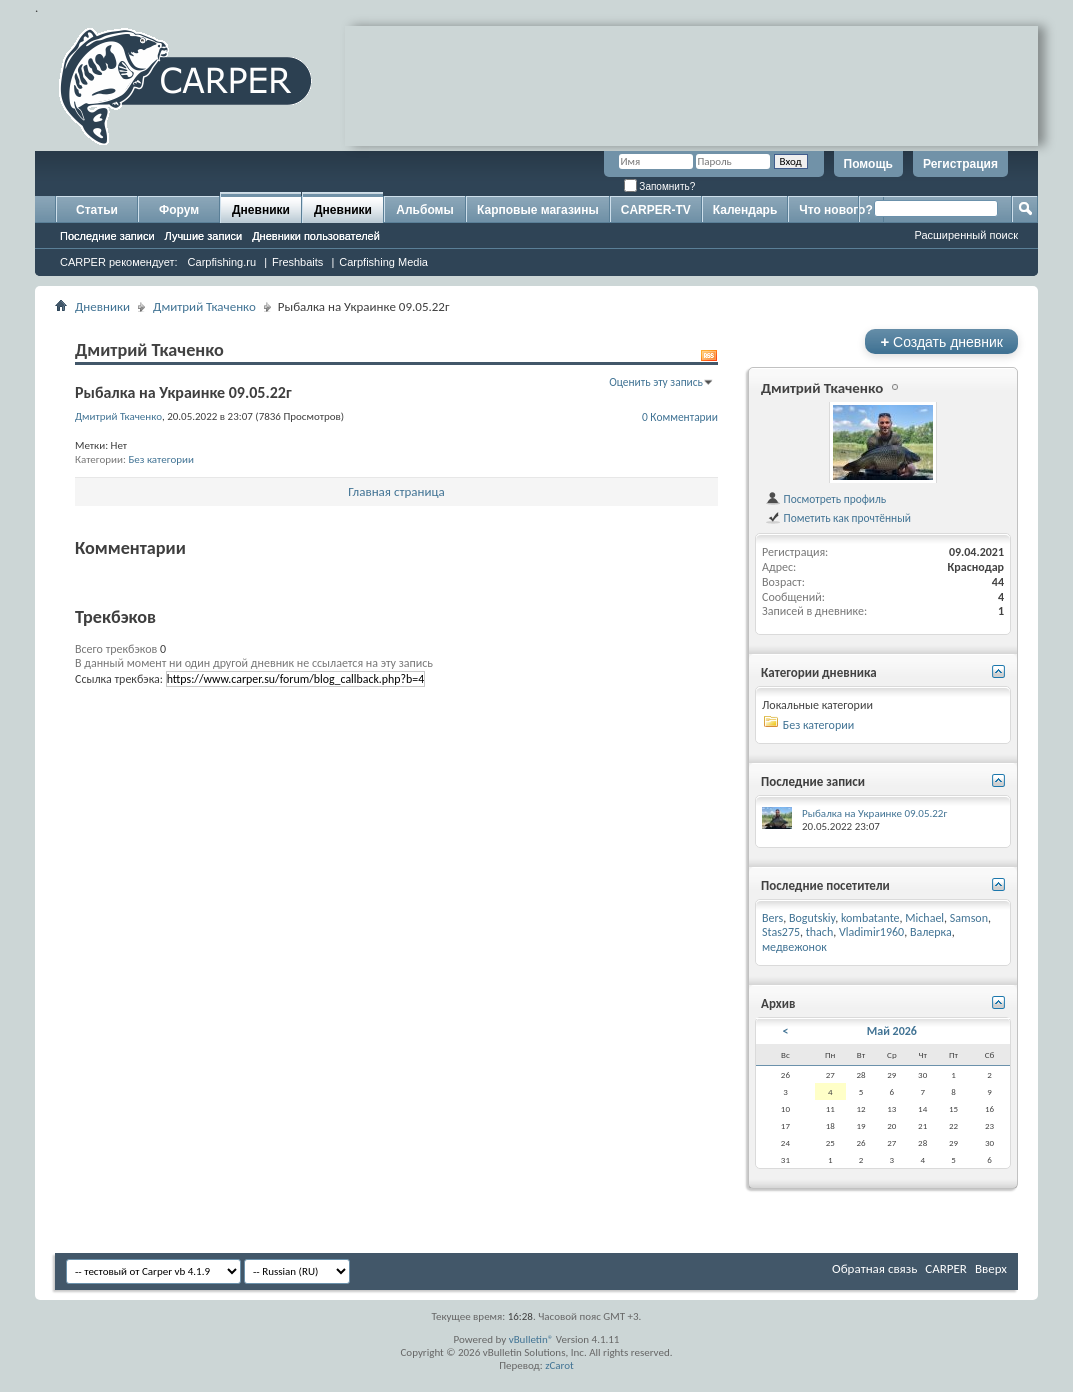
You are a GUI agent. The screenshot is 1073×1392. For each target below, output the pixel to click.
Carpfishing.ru (222, 262)
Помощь (868, 164)
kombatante (870, 918)
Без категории (161, 459)
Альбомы (424, 210)
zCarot (559, 1365)
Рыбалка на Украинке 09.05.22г (874, 813)
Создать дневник (941, 341)
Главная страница (396, 491)
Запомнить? (660, 186)
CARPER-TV (656, 210)
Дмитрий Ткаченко (204, 306)
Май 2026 (892, 1031)
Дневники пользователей (316, 236)
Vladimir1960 (871, 932)
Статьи (97, 210)
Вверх (991, 1268)
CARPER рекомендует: (119, 262)
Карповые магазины (538, 210)
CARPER (946, 1268)
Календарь (745, 210)
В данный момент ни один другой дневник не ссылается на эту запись (254, 663)
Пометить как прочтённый (838, 518)
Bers (772, 918)
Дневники (261, 210)
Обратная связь (874, 1268)
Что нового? (835, 210)
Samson (969, 918)
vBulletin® (531, 1339)
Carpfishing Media (383, 262)
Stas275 (781, 932)
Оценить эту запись (656, 382)
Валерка (931, 932)
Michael (924, 918)
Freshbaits (297, 262)
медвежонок (794, 947)
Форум (179, 210)
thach (819, 932)
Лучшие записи (204, 236)
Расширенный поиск (966, 235)
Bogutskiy (812, 918)
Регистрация (960, 164)
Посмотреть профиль (825, 499)
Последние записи (107, 236)
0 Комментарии (680, 417)
